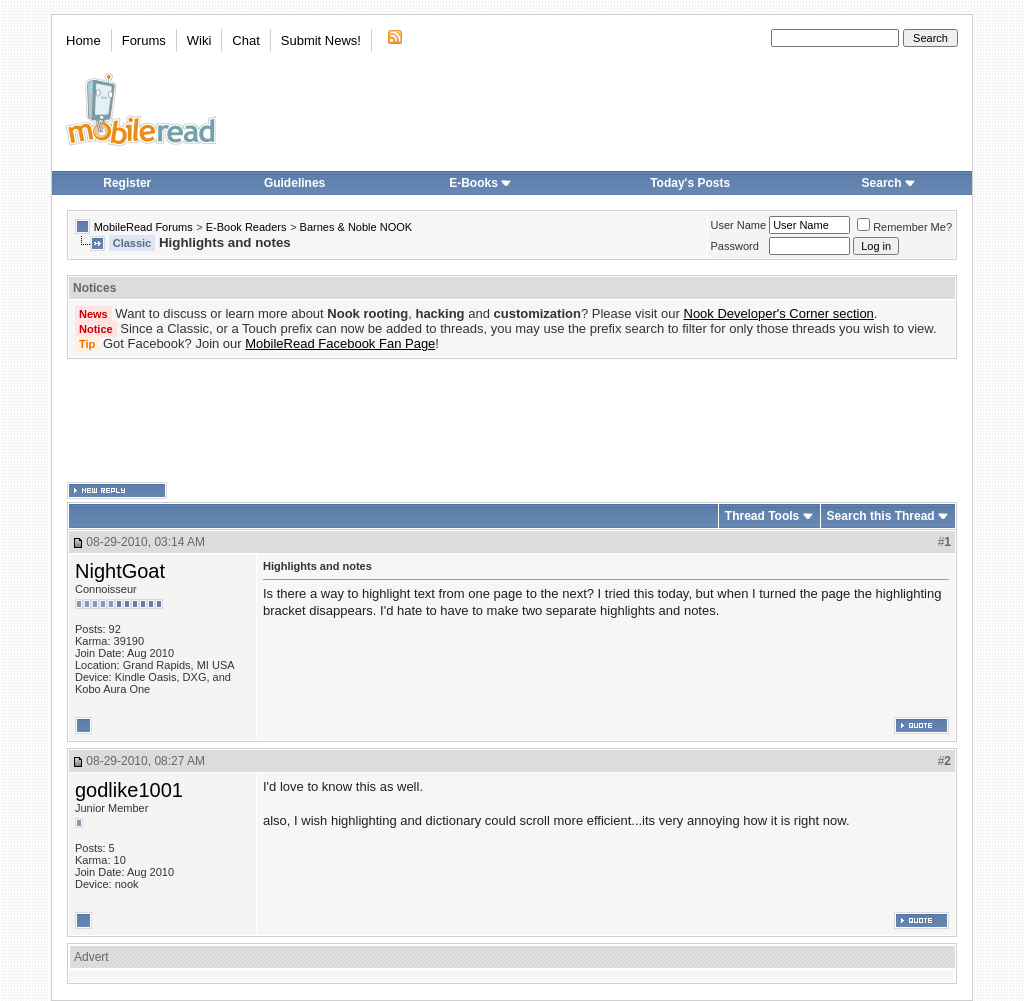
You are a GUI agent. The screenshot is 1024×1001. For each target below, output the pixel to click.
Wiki (199, 40)
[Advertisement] (512, 421)
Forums (144, 40)
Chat (245, 40)
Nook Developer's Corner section (779, 313)
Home (83, 40)
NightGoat (120, 571)
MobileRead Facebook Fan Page (340, 343)
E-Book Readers (246, 227)
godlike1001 (129, 790)
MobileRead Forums (143, 227)
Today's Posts (690, 183)
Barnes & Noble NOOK (356, 227)
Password (735, 246)
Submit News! (321, 40)
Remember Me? (904, 227)
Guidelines (294, 183)
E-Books (480, 183)
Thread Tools (762, 516)
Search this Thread (881, 516)
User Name (739, 225)
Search (889, 183)
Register (127, 183)
